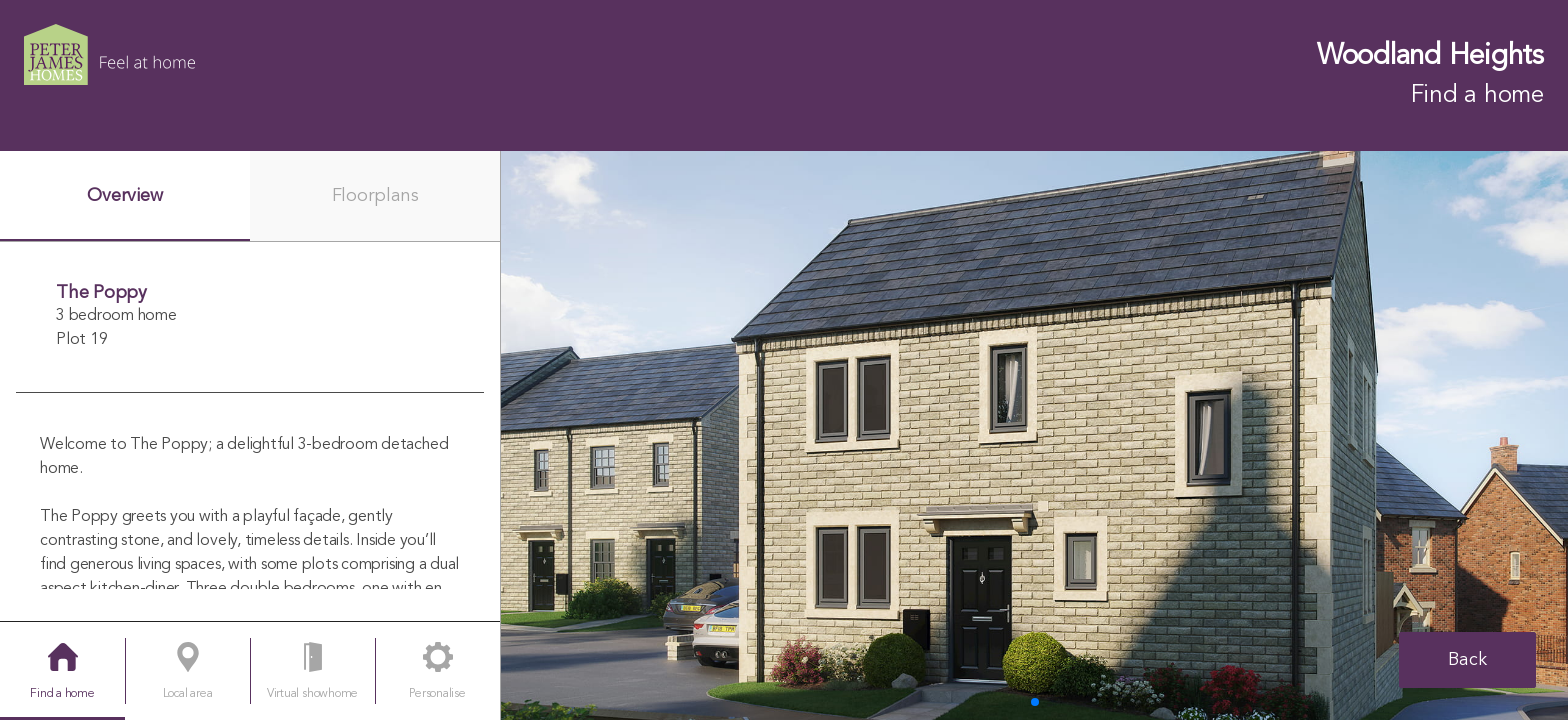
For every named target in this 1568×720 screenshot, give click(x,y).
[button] (1035, 702)
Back (1467, 660)
